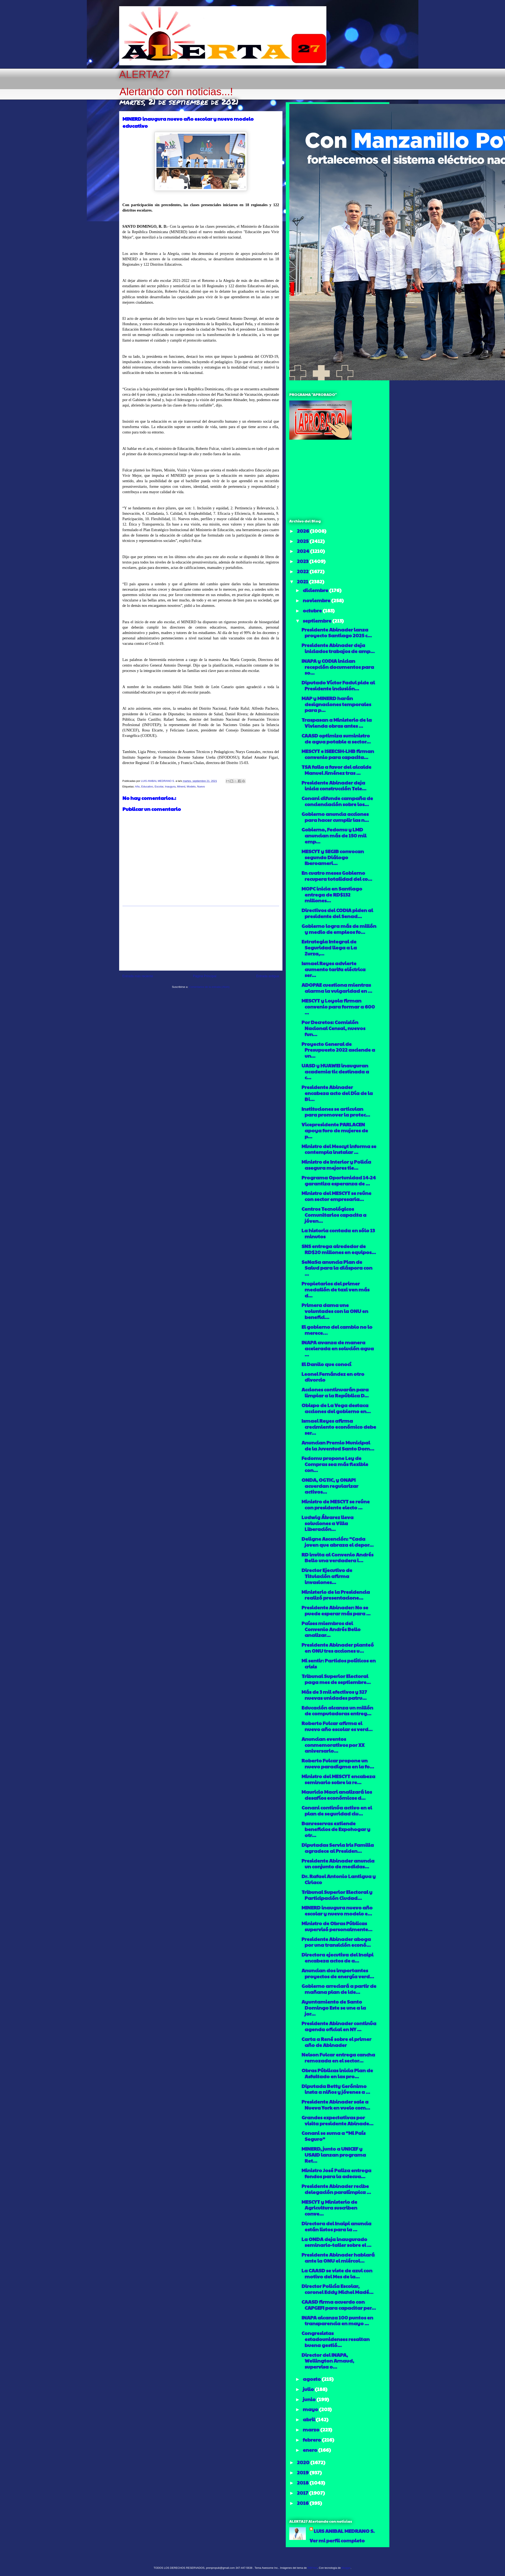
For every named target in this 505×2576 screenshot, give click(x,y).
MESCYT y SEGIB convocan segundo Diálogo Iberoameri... (333, 857)
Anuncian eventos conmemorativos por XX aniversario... (333, 1744)
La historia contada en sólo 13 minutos (338, 1233)
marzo (311, 2429)
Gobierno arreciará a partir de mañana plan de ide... (339, 1988)
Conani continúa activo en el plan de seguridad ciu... (337, 1810)
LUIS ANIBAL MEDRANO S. (344, 2530)
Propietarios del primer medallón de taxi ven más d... (335, 1289)
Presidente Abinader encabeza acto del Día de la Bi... (337, 1092)
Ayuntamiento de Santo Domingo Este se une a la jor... (334, 2007)
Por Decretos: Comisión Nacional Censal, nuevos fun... (333, 1028)
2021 (303, 581)
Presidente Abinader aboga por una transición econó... (336, 1941)
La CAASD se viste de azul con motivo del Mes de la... (337, 2273)
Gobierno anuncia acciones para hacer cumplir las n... (335, 816)
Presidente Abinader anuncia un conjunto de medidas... (338, 1863)
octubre (313, 610)
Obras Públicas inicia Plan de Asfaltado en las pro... (337, 2073)
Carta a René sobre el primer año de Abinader (336, 2041)
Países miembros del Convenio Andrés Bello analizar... (331, 1629)
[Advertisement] (200, 938)
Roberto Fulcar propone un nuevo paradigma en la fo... (338, 1763)
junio (309, 2399)
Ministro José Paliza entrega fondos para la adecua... (336, 2173)
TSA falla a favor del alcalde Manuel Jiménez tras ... (336, 769)
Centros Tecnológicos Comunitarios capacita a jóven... (334, 1214)
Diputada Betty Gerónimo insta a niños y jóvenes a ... (336, 2088)
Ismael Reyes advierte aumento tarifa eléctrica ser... (334, 969)
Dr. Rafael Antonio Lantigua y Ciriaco (339, 1879)
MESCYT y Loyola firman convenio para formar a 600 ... (338, 1006)
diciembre (316, 590)
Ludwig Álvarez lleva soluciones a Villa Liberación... (328, 1523)
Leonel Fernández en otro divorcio (333, 1376)
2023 (303, 561)
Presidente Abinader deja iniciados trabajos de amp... (338, 648)
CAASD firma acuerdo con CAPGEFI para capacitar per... (339, 2304)
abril (309, 2419)
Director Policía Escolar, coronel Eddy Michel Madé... (337, 2288)
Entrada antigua (267, 976)
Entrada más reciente (137, 976)
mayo (311, 2409)
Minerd (181, 786)
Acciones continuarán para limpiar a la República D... (335, 1392)
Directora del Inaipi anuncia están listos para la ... (336, 2226)
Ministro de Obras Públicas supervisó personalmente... (337, 1926)
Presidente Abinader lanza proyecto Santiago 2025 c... (337, 632)
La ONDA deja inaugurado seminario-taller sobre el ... (336, 2242)
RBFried (312, 2567)
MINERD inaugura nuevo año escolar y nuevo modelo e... (337, 1910)
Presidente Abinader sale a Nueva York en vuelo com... (336, 2104)
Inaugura (170, 786)
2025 (303, 540)
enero (310, 2449)
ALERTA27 (144, 74)
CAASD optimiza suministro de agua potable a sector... (336, 738)
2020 (303, 2462)
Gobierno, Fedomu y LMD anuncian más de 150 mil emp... (334, 835)
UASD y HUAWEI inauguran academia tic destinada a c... (335, 1071)
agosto (312, 2378)
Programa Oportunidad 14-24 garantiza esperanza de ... (339, 1180)
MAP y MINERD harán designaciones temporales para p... (336, 704)
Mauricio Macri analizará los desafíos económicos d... (337, 1794)
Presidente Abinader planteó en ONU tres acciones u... (338, 1647)
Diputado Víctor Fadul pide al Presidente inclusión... (338, 685)
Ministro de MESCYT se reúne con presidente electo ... (336, 1504)
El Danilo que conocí (326, 1364)
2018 (303, 2482)
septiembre (317, 620)
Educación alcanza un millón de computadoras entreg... (337, 1710)
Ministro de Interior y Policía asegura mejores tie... (336, 1164)
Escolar (159, 786)
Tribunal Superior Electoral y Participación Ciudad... (337, 1894)
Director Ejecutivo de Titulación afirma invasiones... (327, 1576)
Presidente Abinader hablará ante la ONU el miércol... (338, 2257)
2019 (303, 2472)
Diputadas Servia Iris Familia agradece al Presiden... (338, 1847)
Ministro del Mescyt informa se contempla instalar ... (339, 1149)
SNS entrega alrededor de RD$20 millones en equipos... (339, 1249)
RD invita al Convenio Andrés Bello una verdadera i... (337, 1557)
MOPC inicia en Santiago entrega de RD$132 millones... (332, 894)
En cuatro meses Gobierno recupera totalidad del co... (337, 875)
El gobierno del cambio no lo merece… (337, 1329)
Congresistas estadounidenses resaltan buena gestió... (336, 2338)
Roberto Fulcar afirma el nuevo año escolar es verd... (337, 1726)
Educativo (147, 786)
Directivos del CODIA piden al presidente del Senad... (337, 913)
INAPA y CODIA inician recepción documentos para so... (338, 666)
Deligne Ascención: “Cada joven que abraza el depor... (338, 1541)
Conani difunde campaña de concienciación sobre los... (337, 801)
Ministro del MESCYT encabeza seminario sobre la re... (338, 1779)
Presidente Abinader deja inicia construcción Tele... (334, 785)
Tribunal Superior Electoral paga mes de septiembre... (336, 1678)
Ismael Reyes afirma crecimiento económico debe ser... (339, 1426)
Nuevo (201, 786)
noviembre (317, 600)
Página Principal (204, 976)
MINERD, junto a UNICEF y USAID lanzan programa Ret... (334, 2154)
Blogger (346, 2567)
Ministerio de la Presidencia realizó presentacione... (336, 1594)
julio (309, 2388)
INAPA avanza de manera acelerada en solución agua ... (338, 1348)
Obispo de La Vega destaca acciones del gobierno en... (336, 1408)
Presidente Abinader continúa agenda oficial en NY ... (339, 2026)
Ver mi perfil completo (337, 2540)
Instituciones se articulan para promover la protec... (336, 1111)
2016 (303, 2502)
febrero (312, 2439)
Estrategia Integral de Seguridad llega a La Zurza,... (329, 947)
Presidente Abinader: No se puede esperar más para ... (336, 1610)
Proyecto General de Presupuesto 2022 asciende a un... (338, 1049)
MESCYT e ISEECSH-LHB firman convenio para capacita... (338, 754)
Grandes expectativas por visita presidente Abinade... (337, 2120)
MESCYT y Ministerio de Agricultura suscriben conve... (329, 2207)
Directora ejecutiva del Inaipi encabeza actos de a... (337, 1957)
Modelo (191, 786)
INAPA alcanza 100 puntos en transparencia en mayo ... (337, 2320)
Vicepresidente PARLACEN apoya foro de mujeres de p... (335, 1130)
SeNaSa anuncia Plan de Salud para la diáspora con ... (337, 1267)
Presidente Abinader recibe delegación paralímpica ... (336, 2188)
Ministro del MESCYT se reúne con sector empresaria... (336, 1195)
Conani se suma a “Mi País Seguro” (334, 2135)
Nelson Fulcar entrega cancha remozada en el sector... (338, 2057)
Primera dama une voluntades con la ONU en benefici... (335, 1310)
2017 (303, 2492)
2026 (303, 530)
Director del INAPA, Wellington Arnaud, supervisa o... (328, 2360)
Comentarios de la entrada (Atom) (209, 986)
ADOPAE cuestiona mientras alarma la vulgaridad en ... (337, 987)
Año (137, 786)
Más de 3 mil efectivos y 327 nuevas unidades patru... (334, 1694)
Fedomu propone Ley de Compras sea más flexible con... (335, 1464)
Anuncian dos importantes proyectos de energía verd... (338, 1973)
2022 (303, 571)
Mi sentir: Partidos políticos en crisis (339, 1663)
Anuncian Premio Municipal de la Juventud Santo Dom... (338, 1445)
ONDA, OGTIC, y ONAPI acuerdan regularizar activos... (330, 1485)
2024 (303, 550)
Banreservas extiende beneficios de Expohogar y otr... (336, 1829)
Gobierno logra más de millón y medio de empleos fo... (339, 928)
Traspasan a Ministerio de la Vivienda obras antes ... (337, 722)
